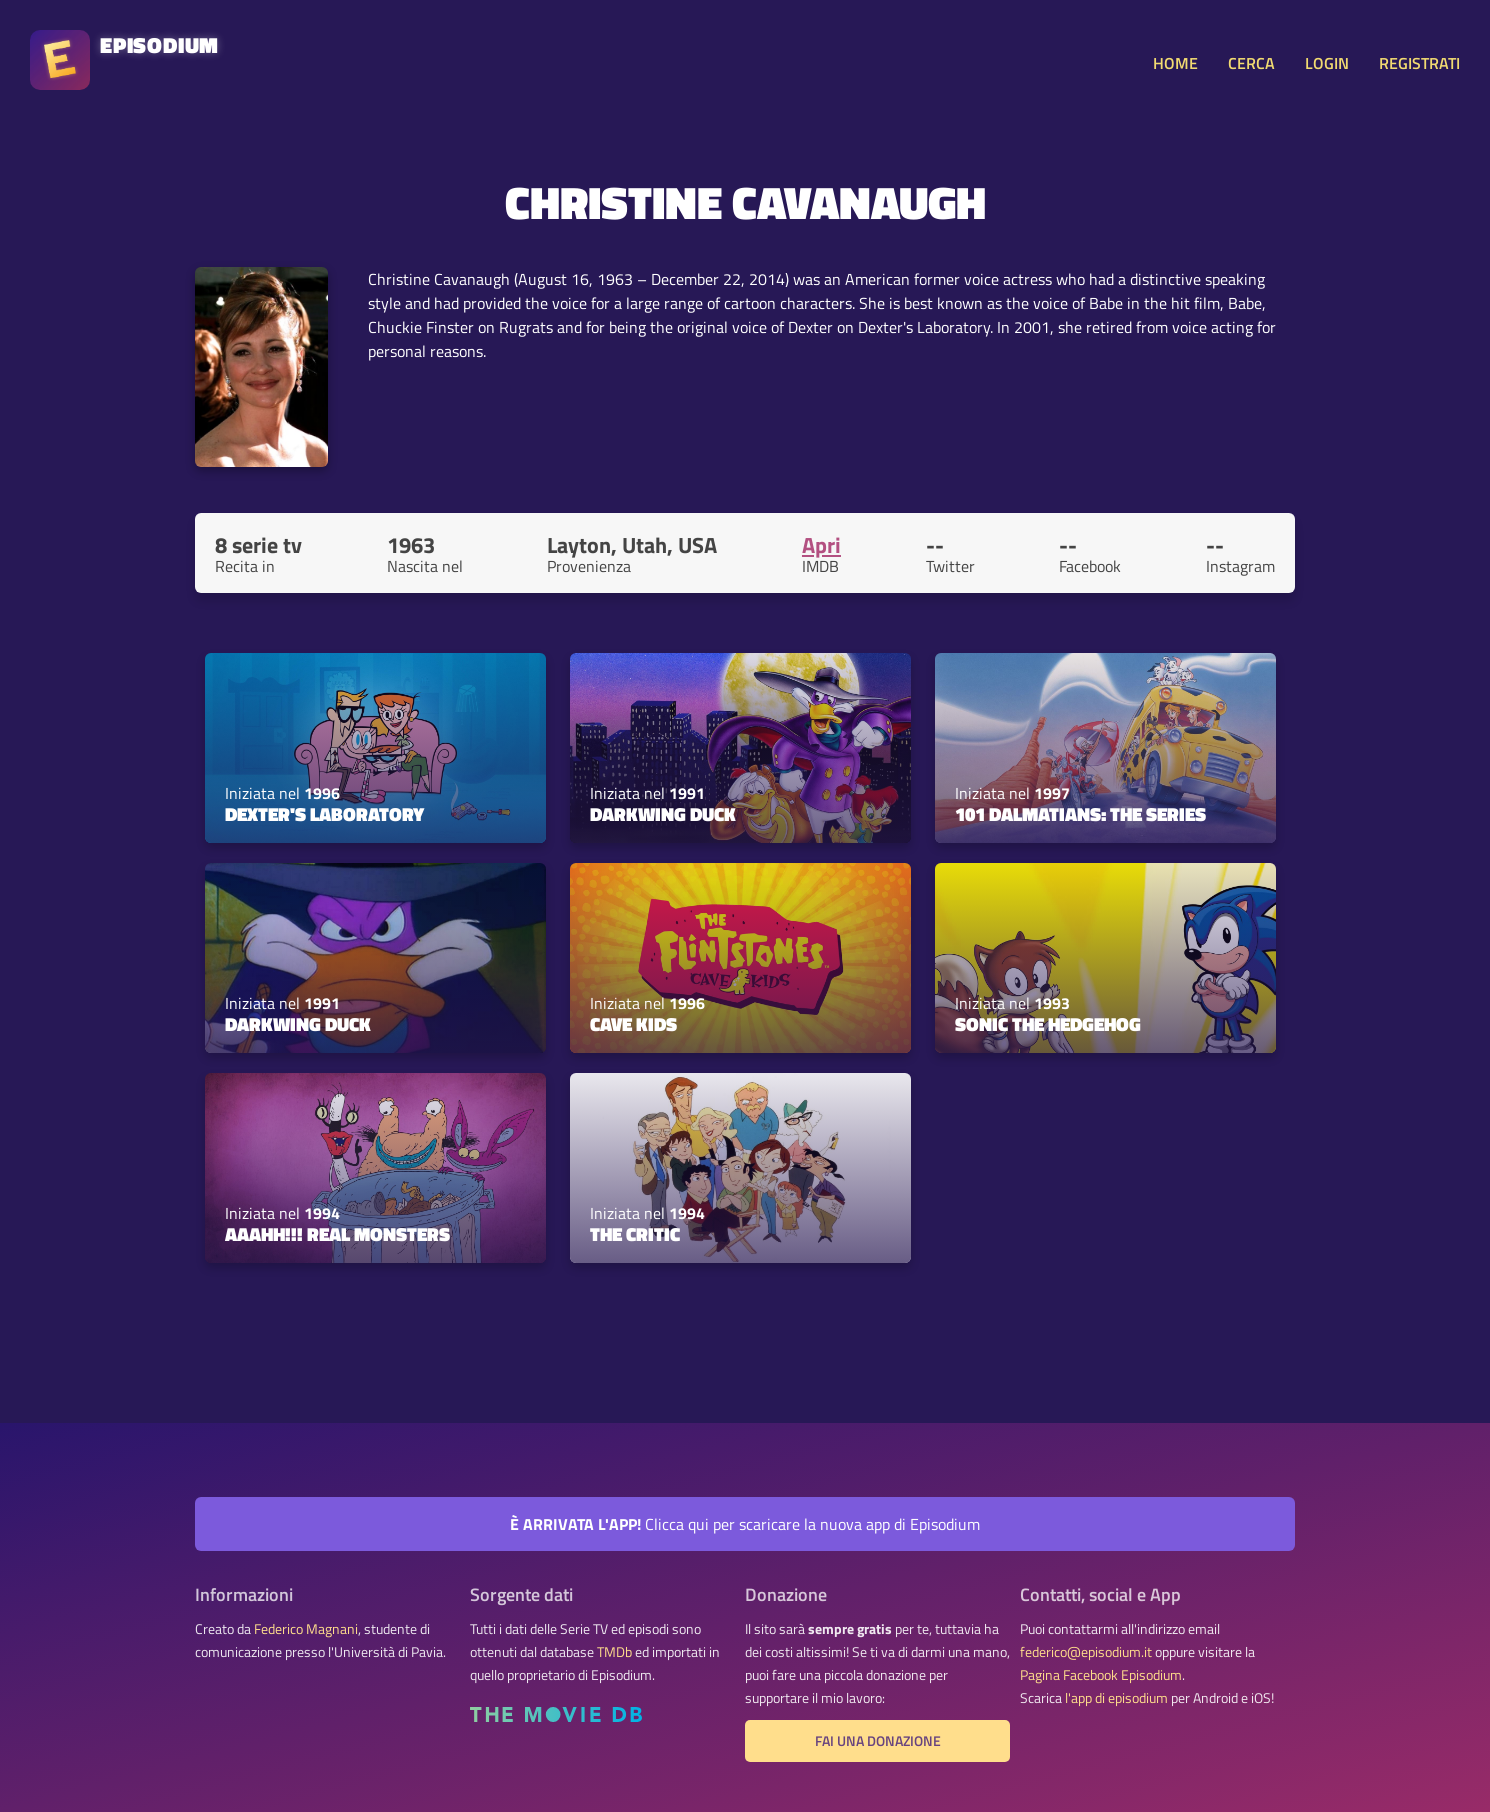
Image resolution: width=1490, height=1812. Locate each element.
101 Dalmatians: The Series (1080, 814)
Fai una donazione (878, 1741)
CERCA (1251, 63)
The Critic (635, 1234)
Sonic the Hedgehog (1048, 1024)
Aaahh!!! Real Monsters (337, 1234)
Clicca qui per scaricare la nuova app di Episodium (745, 1524)
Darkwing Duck (663, 814)
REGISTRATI (1419, 63)
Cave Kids (633, 1024)
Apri (821, 545)
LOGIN (1327, 63)
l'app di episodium (1116, 1698)
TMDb (614, 1652)
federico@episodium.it (1086, 1652)
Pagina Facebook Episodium (1101, 1675)
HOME (1175, 63)
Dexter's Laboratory (324, 814)
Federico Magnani (306, 1629)
